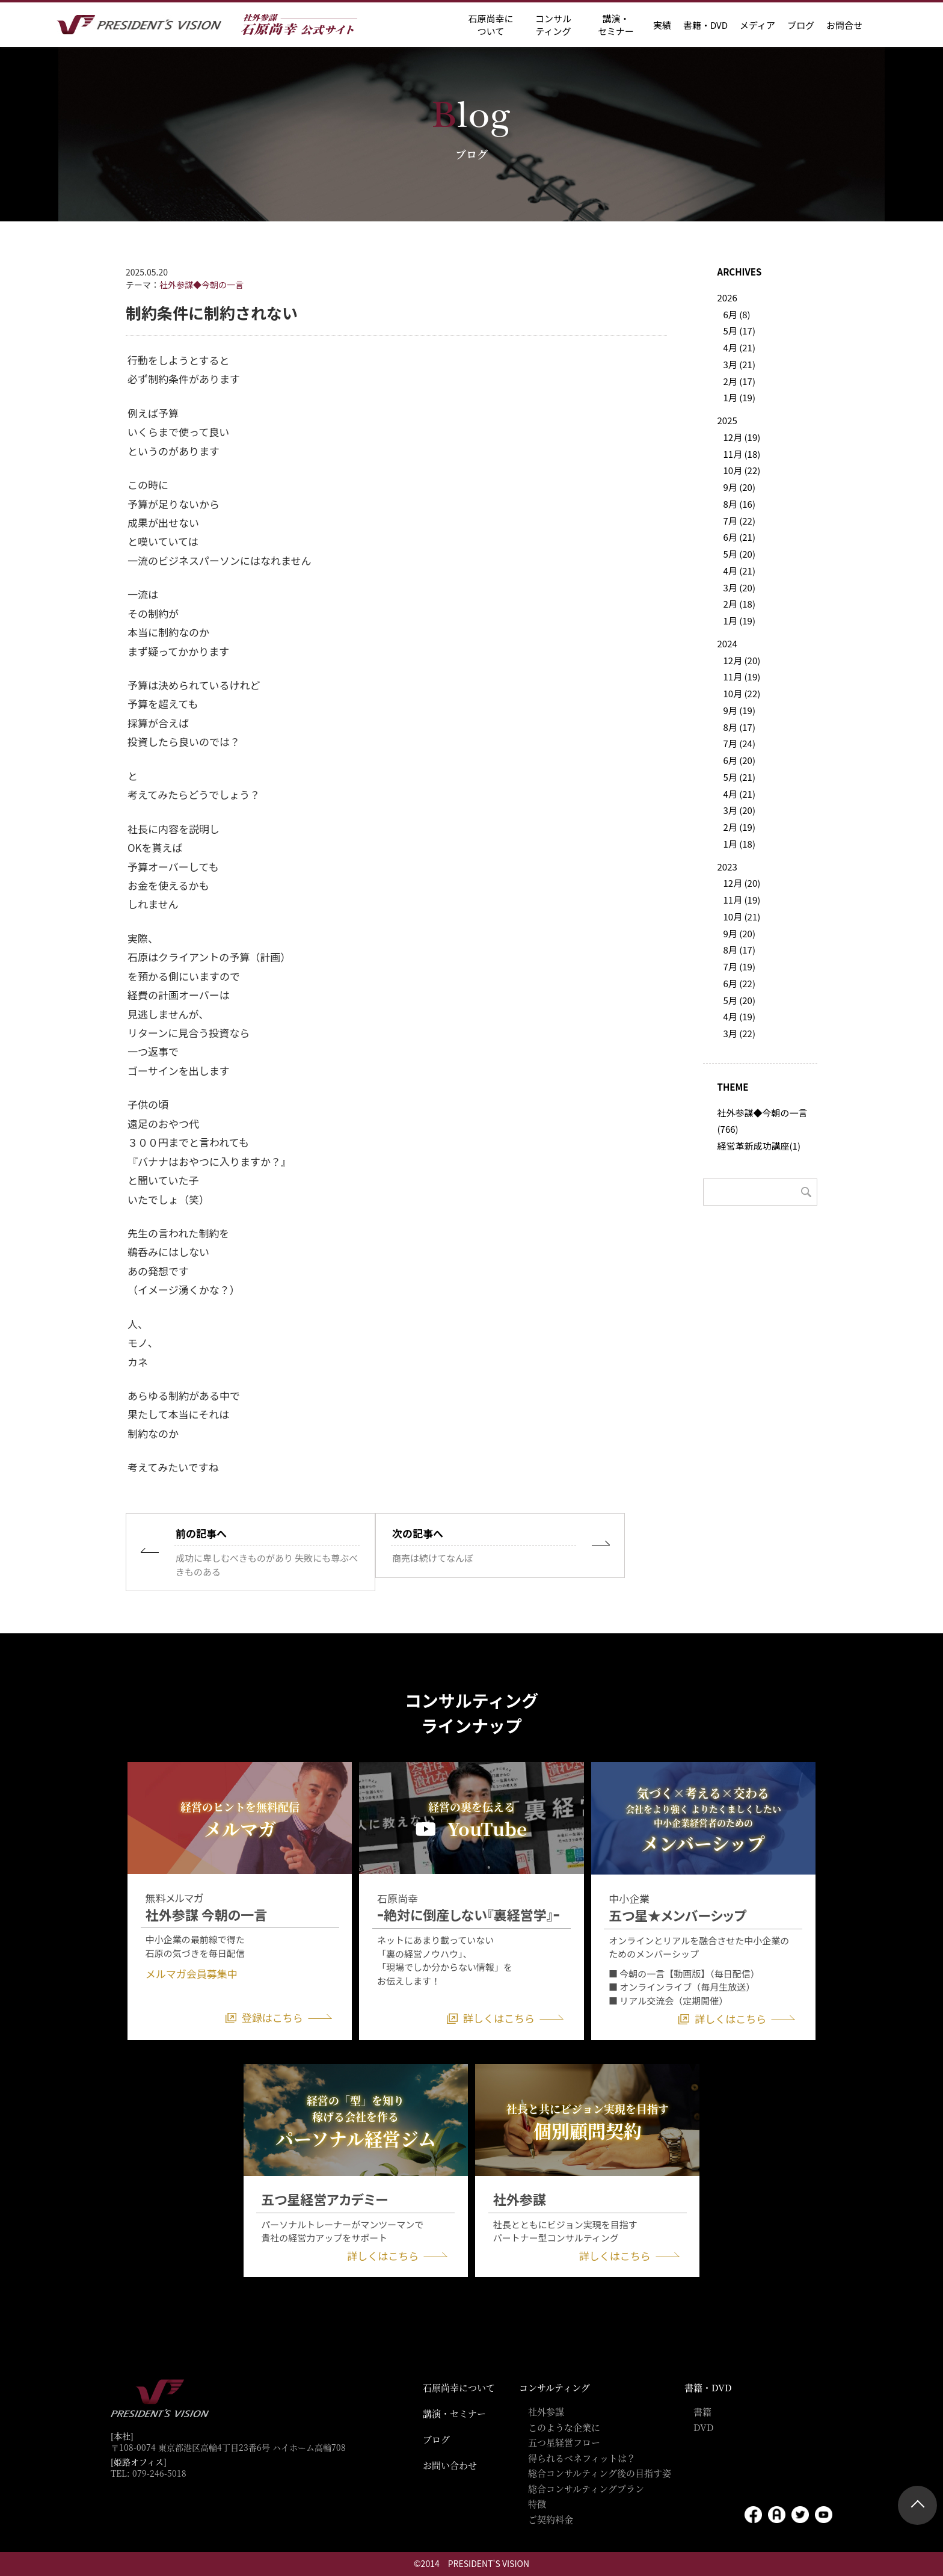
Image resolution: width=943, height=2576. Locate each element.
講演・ (616, 24)
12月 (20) (742, 660)
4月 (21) (739, 347)
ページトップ (917, 2505)
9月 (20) (739, 487)
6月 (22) (739, 983)
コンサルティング (554, 2387)
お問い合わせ (450, 2465)
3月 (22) (739, 1033)
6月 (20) (739, 760)
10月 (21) (742, 916)
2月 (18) (739, 603)
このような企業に (564, 2427)
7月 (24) (739, 743)
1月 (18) (739, 843)
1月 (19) (739, 397)
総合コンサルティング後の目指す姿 (599, 2473)
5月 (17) (739, 330)
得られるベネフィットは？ (582, 2457)
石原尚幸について (459, 2387)
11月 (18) (742, 454)
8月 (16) (739, 504)
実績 (662, 25)
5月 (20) (739, 553)
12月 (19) (742, 437)
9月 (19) (739, 710)
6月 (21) (739, 537)
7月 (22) (739, 520)
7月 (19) (739, 966)
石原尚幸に (490, 24)
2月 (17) (739, 381)
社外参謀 (546, 2411)
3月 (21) (739, 364)
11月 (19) (742, 676)
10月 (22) (742, 470)
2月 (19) (739, 827)
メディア (757, 25)
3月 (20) (739, 587)
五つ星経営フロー (564, 2442)
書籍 (702, 2411)
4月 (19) (739, 1016)
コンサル (553, 24)
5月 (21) (739, 777)
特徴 (537, 2503)
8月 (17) (739, 727)
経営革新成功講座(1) (758, 1145)
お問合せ (844, 25)
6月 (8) (737, 314)
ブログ (800, 25)
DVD (703, 2427)
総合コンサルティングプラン (586, 2488)
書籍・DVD (705, 25)
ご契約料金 (550, 2519)
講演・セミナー (454, 2413)
